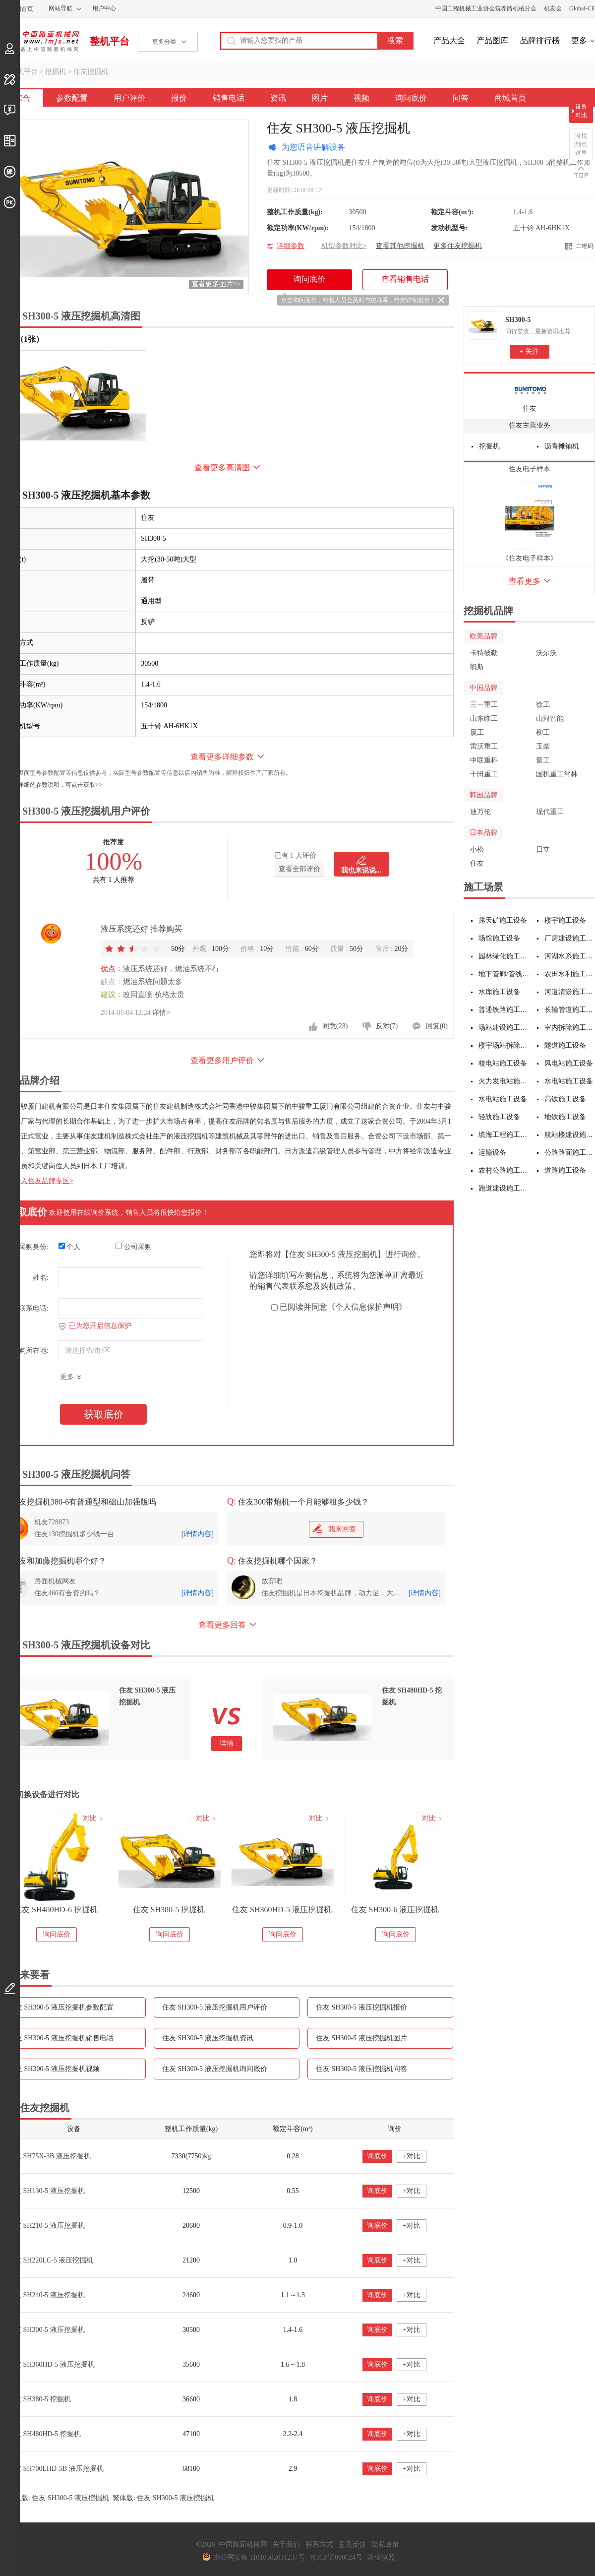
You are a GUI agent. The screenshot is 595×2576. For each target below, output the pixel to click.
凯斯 (477, 667)
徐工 (543, 704)
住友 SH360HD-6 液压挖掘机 (56, 1909)
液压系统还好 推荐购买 (141, 929)
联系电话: (34, 1308)
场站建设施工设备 (504, 1027)
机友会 (553, 8)
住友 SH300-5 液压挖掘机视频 (54, 2069)
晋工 (543, 760)
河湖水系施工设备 (569, 956)
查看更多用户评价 (222, 1060)
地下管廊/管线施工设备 (504, 974)
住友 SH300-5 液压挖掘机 (46, 2329)
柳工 (543, 732)
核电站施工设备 (502, 1063)
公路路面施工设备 (569, 1152)
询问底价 (411, 98)
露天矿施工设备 (502, 920)
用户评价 (129, 98)
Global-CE (582, 8)
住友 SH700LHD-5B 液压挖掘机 (55, 2468)
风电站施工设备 (568, 1063)
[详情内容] (197, 1534)
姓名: (41, 1277)
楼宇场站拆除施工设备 (504, 1045)
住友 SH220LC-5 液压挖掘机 (50, 2260)
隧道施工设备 (565, 1045)
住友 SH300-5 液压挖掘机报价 (361, 2007)
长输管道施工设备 (569, 1009)
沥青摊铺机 (561, 446)
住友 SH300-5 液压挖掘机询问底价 (214, 2069)
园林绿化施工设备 (504, 956)
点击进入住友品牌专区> (36, 1181)
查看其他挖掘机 (400, 246)
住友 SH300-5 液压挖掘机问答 (361, 2069)
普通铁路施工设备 (504, 1009)
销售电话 (228, 98)
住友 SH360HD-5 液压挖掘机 (395, 1909)
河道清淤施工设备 (569, 992)
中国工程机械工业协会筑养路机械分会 (485, 8)
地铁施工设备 (565, 1117)
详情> (161, 1012)
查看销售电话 (405, 279)
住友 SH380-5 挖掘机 (282, 1909)
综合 (22, 98)
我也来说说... (361, 870)
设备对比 (581, 111)
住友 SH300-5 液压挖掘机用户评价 (214, 2007)
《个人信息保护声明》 (367, 1307)
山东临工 (484, 718)
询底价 (377, 2156)
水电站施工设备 (568, 1081)
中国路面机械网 (39, 41)
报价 (179, 98)
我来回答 (334, 1528)
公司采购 (134, 1247)
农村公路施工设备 (504, 1170)
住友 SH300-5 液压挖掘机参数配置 (61, 2007)
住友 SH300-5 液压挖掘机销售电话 (61, 2038)
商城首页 (510, 98)
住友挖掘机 (90, 71)
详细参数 (290, 246)
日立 (543, 849)
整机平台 (109, 41)
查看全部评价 (299, 869)
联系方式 (319, 2544)
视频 (361, 98)
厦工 (477, 732)
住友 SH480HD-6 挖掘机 (169, 1909)
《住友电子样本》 (529, 558)
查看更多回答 (222, 1625)
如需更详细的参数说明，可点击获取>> (51, 784)
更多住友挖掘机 (457, 246)
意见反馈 (352, 2544)
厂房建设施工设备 (569, 938)
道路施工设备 (565, 1170)
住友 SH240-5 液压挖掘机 (46, 2295)
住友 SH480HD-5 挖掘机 (44, 2434)
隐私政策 (385, 2544)
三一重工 (484, 704)
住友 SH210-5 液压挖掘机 (46, 2225)
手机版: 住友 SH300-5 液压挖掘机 (58, 2498)
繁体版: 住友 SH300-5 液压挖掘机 (163, 2498)
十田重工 (484, 774)
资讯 (278, 98)
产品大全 (449, 40)
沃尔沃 (546, 653)
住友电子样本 (529, 469)
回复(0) (437, 1026)
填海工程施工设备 (504, 1134)
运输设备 (492, 1152)
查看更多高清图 (222, 467)
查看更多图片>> (216, 284)
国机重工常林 (557, 774)
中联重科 (484, 760)
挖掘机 (55, 71)
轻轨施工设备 (499, 1117)
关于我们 (286, 2544)
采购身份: (34, 1247)
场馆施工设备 (499, 938)
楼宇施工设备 (565, 920)
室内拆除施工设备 (569, 1027)
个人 (70, 1247)
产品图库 (492, 40)
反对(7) (387, 1026)
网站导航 (60, 8)
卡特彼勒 (484, 653)
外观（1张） (22, 339)
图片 (320, 98)
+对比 (411, 2156)
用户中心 (104, 8)
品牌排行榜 (540, 40)
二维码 (585, 246)
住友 (529, 408)
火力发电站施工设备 (504, 1081)
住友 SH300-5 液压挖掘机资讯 (207, 2038)
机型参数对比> (344, 246)
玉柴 (543, 746)
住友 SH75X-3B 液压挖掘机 (49, 2156)
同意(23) (335, 1026)
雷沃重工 (484, 746)
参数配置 (72, 98)
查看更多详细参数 (222, 757)
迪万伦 (480, 812)
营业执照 (381, 2557)
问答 (461, 98)
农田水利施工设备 (569, 974)
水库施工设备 (499, 992)
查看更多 (524, 581)
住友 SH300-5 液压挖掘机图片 (361, 2038)
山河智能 (550, 718)
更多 (579, 40)
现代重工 (550, 812)
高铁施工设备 (565, 1099)
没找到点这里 (581, 144)
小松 (477, 849)
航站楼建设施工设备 (569, 1134)
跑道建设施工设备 (504, 1188)
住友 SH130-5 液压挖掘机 (46, 2191)
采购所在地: (30, 1350)
